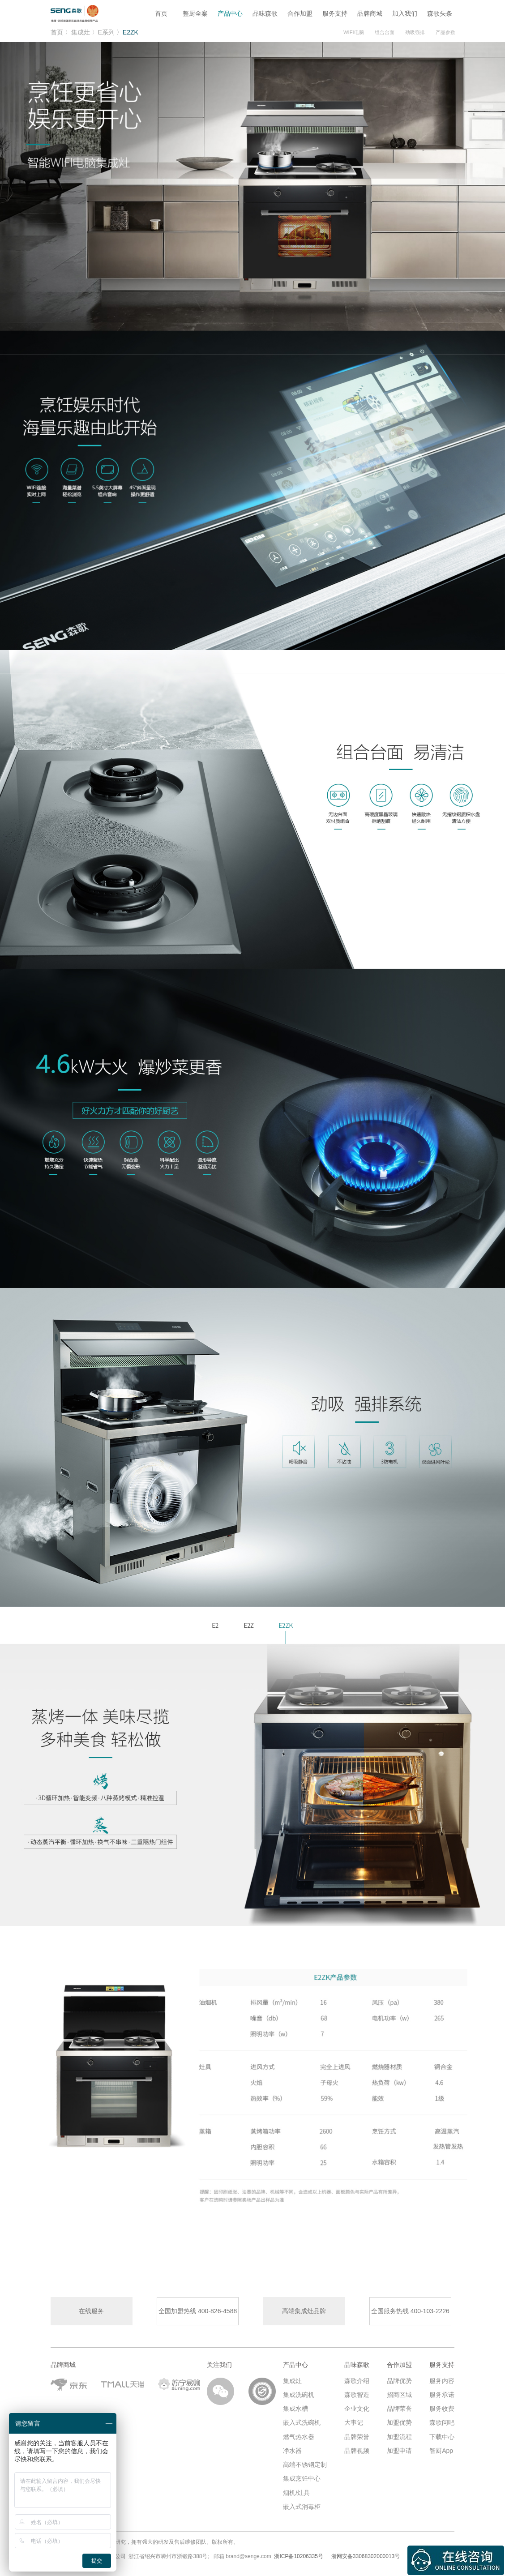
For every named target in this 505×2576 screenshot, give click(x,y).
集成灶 (80, 32)
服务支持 (334, 13)
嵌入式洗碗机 (302, 2418)
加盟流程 (399, 2432)
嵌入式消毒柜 (302, 2502)
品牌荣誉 (356, 2432)
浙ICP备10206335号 (298, 2552)
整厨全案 (195, 13)
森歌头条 (439, 13)
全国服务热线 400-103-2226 (410, 2311)
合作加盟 (299, 13)
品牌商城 (369, 13)
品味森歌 (265, 13)
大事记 (353, 2418)
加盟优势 (399, 2418)
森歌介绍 (356, 2376)
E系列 (106, 32)
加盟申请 (399, 2446)
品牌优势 (399, 2376)
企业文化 (356, 2404)
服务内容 (441, 2376)
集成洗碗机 (298, 2390)
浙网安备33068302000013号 (365, 2552)
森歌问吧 (441, 2418)
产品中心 (230, 13)
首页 (160, 13)
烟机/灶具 (296, 2488)
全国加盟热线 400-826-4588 (197, 2311)
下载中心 (441, 2432)
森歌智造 (356, 2390)
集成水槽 (295, 2404)
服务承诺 (441, 2390)
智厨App (441, 2446)
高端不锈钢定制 (305, 2460)
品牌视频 (356, 2446)
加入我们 (404, 13)
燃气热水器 (298, 2432)
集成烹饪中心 (302, 2474)
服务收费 (441, 2404)
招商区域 (399, 2390)
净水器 (292, 2446)
